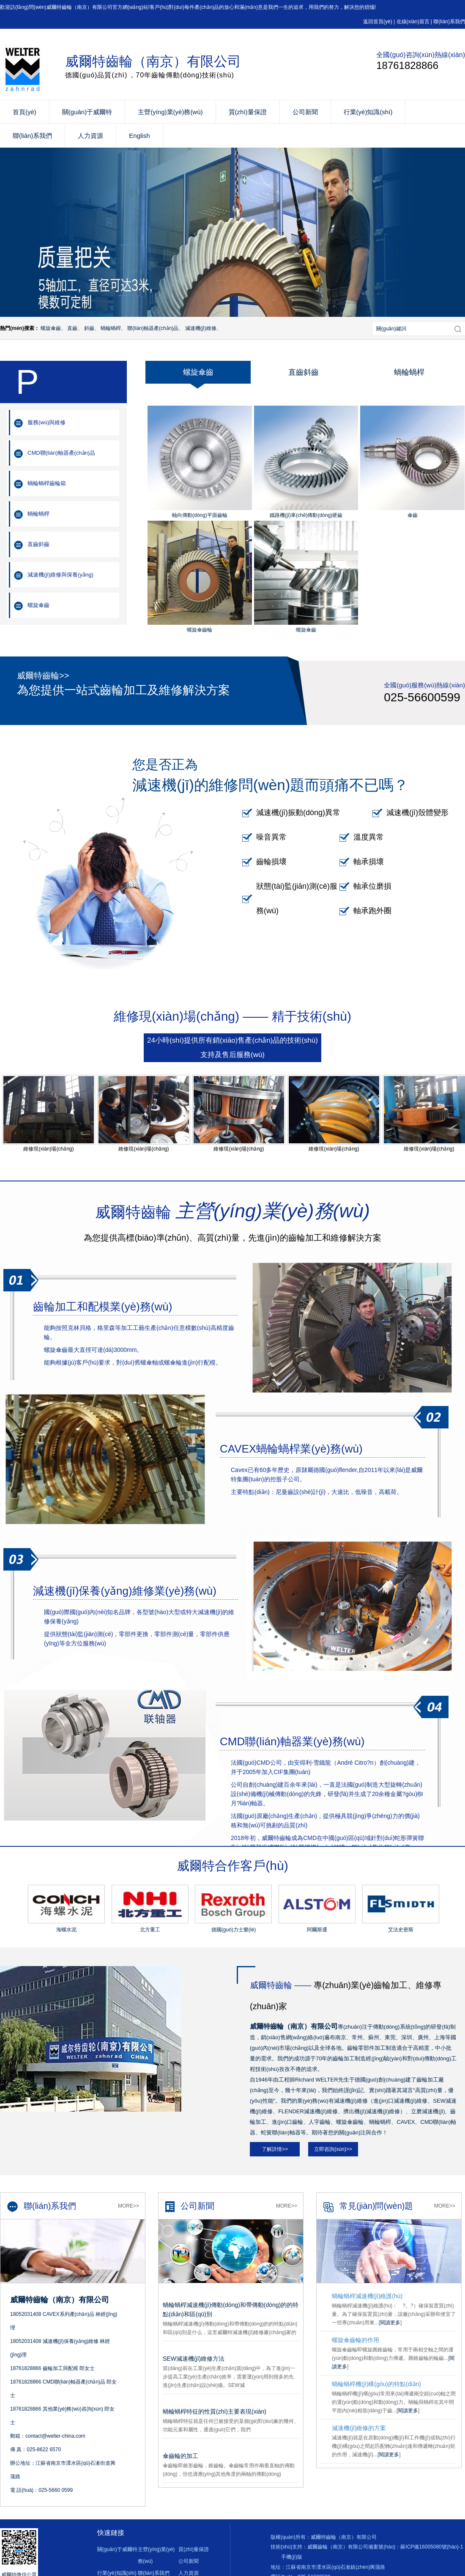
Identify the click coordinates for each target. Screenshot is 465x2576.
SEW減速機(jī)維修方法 (193, 2358)
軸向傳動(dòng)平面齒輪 (199, 515)
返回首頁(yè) (377, 22)
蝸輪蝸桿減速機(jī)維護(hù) (367, 2296)
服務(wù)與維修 (46, 422)
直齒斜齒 (38, 544)
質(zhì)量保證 (248, 111)
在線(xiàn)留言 (413, 22)
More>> (128, 2206)
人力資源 (90, 135)
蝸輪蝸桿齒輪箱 (46, 483)
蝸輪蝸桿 (38, 514)
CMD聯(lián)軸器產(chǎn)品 (61, 453)
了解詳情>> (275, 2149)
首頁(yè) (24, 111)
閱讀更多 (390, 2323)
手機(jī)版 (291, 2557)
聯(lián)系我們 (449, 22)
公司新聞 (305, 111)
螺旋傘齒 (38, 605)
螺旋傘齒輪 (199, 630)
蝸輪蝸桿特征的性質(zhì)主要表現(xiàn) (214, 2411)
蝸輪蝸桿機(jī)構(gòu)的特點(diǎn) (376, 2384)
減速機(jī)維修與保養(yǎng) (60, 574)
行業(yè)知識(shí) (368, 111)
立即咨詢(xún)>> (333, 2149)
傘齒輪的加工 (180, 2455)
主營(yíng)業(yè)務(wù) (170, 111)
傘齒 (413, 515)
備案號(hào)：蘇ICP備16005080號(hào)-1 (415, 2547)
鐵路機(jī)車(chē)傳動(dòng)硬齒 (306, 515)
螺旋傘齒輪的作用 (355, 2340)
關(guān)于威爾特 (87, 111)
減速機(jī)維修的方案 (359, 2428)
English (139, 135)
